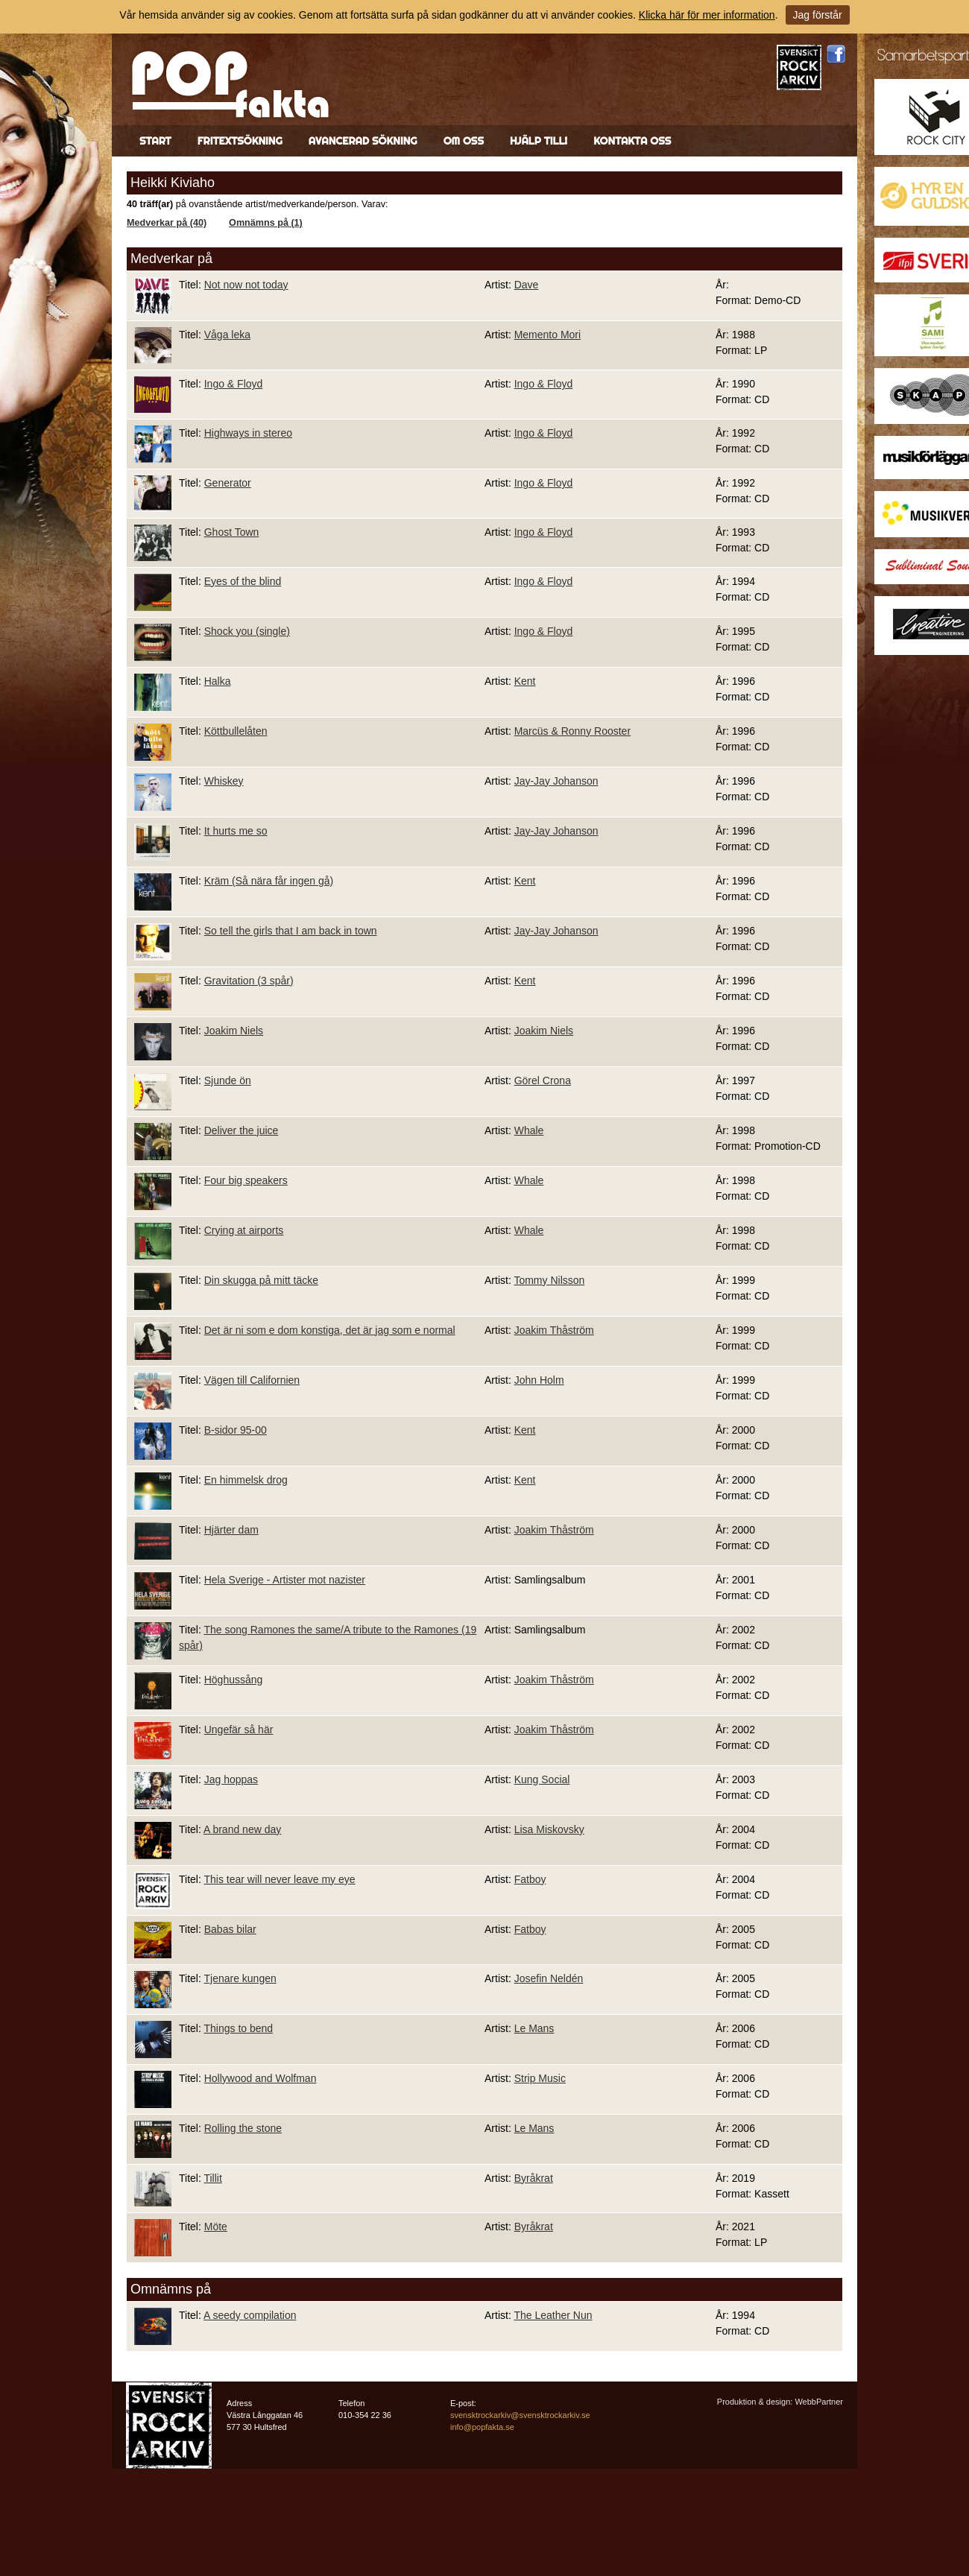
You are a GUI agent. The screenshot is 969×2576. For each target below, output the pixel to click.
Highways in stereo (248, 433)
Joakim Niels (233, 1031)
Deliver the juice (241, 1130)
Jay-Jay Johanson (556, 781)
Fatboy (530, 1879)
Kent (525, 681)
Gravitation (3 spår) (249, 981)
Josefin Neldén (549, 1978)
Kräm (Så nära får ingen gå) (269, 881)
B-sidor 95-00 (235, 1430)
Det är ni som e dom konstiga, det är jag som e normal (329, 1330)
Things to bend (238, 2028)
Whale (529, 1130)
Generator (227, 483)
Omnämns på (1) (266, 223)
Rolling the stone (243, 2128)
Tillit (212, 2178)
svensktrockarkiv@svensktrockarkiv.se (520, 2415)
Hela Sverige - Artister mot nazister (284, 1580)
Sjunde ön (227, 1080)
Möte (215, 2226)
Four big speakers (246, 1180)
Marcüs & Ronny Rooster (572, 731)
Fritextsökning (240, 141)
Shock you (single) (247, 631)
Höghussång (233, 1680)
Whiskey (224, 781)
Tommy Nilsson (549, 1280)
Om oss (464, 141)
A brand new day (242, 1829)
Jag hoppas (231, 1779)
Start (155, 141)
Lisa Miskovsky (549, 1829)
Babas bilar (230, 1929)
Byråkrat (533, 2178)
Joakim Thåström (554, 1330)
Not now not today (246, 285)
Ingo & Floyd (233, 384)
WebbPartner (819, 2401)
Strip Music (540, 2078)
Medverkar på (171, 258)
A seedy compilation (250, 2315)
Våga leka (227, 335)
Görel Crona (542, 1080)
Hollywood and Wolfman (260, 2078)
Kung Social (542, 1779)
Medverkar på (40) (166, 223)
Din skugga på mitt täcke (261, 1280)
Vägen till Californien (252, 1380)
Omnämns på (170, 2289)
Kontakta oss (632, 141)
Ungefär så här (239, 1729)
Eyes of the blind (243, 581)
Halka (217, 681)
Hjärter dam (231, 1530)
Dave (526, 285)
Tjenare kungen (239, 1978)
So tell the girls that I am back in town (290, 931)
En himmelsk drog (246, 1480)
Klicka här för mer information (707, 15)
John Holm (539, 1380)
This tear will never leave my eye (279, 1879)
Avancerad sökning (363, 141)
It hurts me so (236, 831)
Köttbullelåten (236, 731)
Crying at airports (244, 1230)
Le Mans (534, 2028)
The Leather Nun (553, 2315)
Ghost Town (231, 532)
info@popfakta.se (482, 2426)
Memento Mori (547, 335)
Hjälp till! (538, 141)
